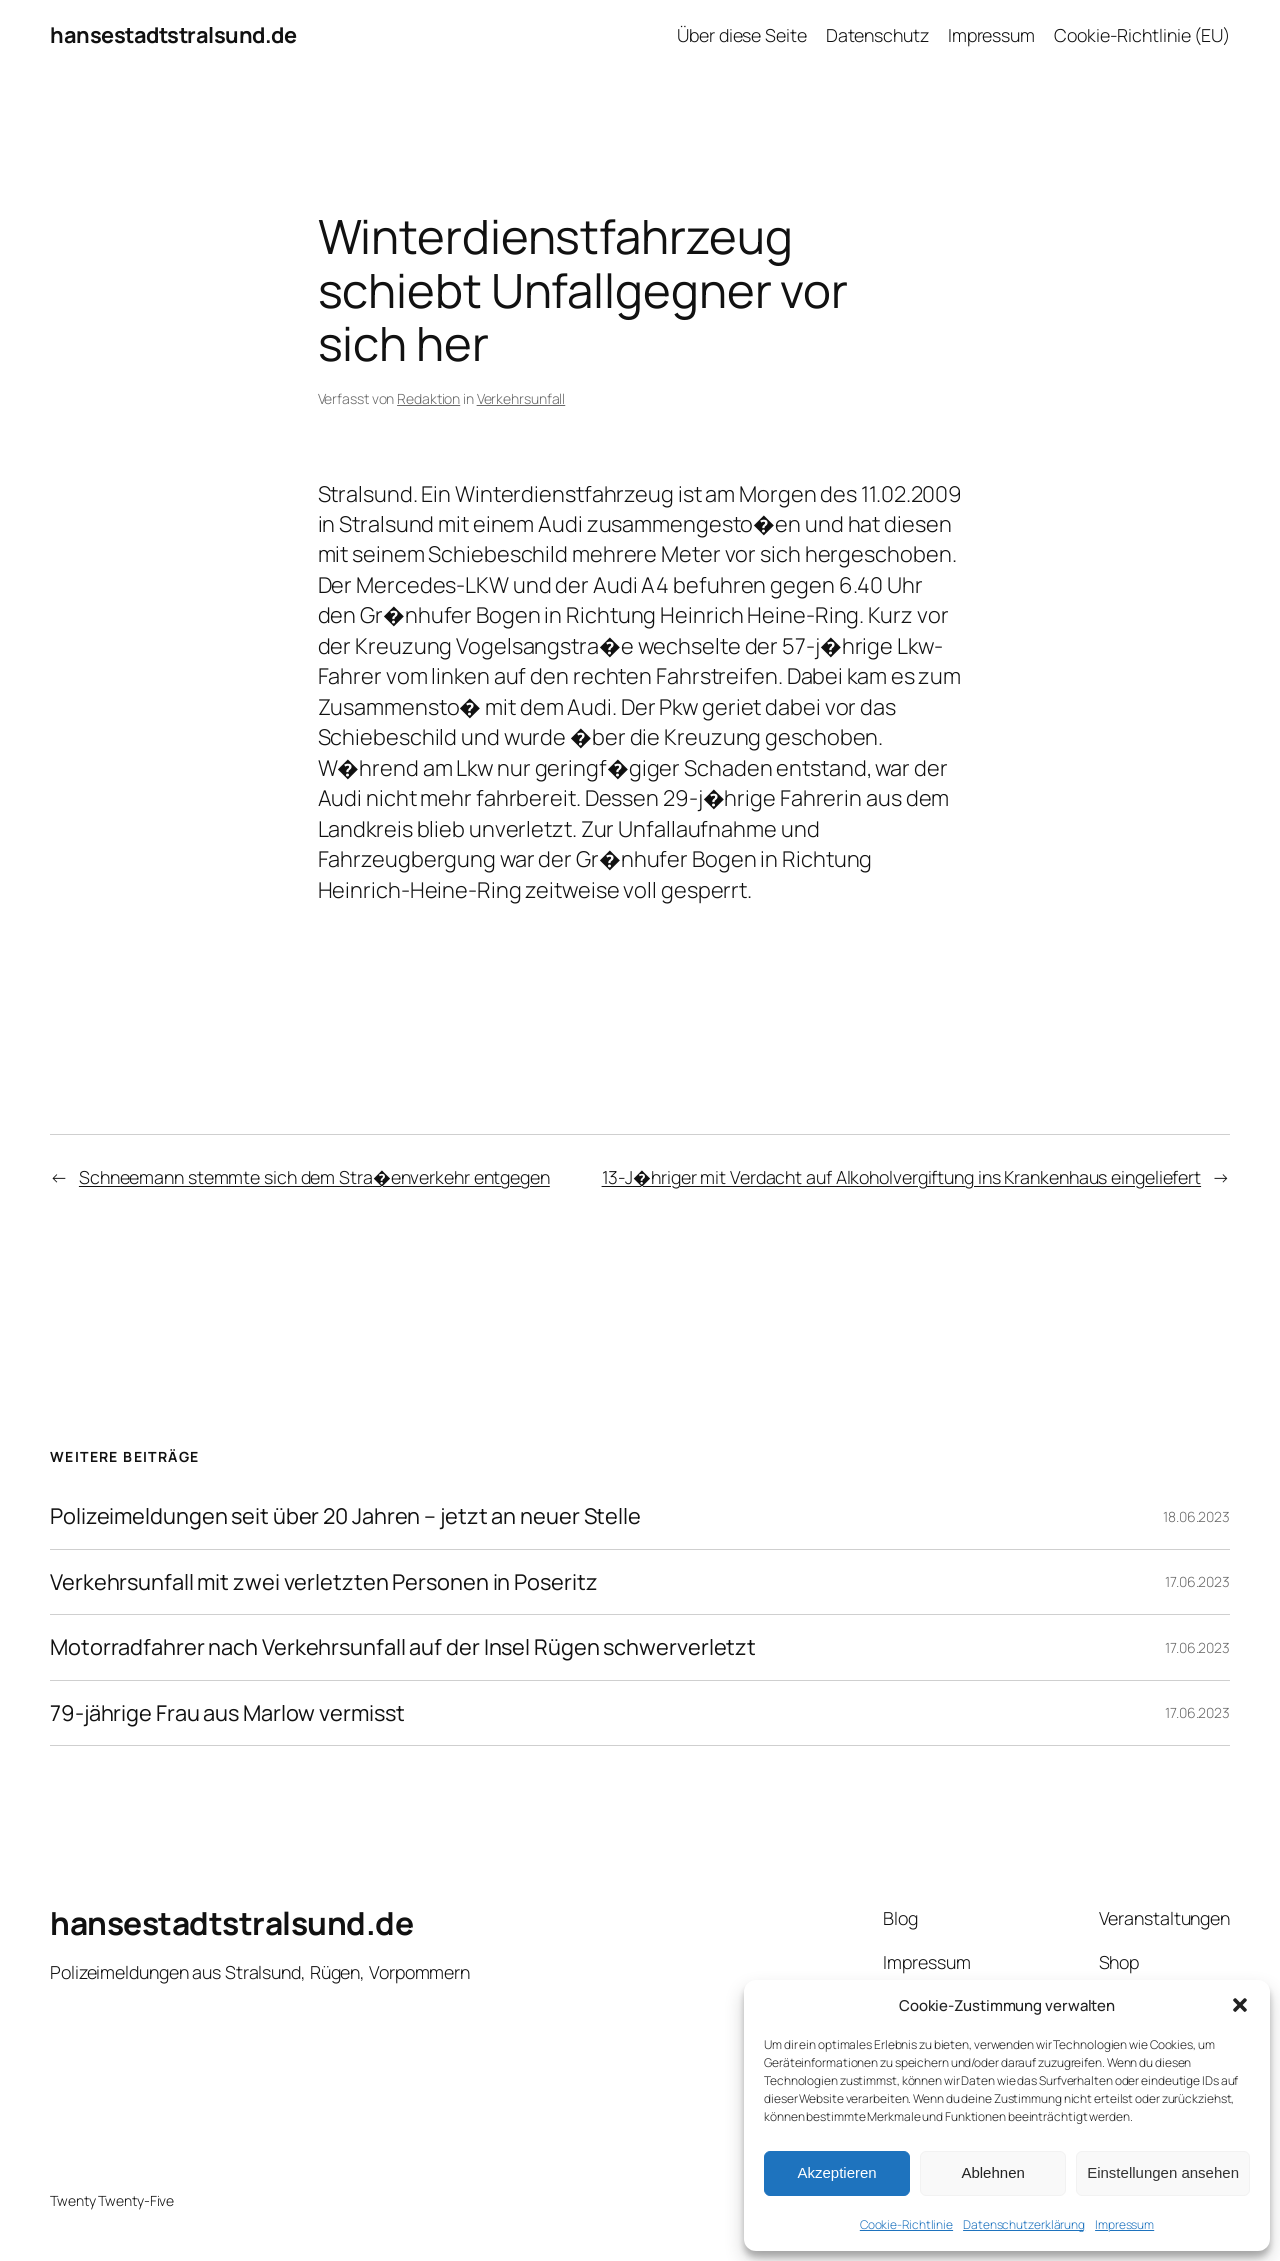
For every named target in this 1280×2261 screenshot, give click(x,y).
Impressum (1124, 2224)
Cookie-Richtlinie (906, 2224)
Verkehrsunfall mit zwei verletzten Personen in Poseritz (324, 1582)
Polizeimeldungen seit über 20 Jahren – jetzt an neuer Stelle (345, 1516)
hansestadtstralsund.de (173, 35)
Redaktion (428, 398)
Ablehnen (992, 2172)
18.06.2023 (1196, 1516)
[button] (1240, 2005)
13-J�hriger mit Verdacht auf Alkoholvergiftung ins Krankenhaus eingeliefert (902, 1177)
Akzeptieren (836, 2172)
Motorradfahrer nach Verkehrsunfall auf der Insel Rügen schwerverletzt (403, 1647)
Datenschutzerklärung (1024, 2224)
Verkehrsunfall (521, 398)
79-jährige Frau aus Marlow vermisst (227, 1713)
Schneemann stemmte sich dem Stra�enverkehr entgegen (314, 1177)
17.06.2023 (1197, 1581)
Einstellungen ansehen (1163, 2172)
